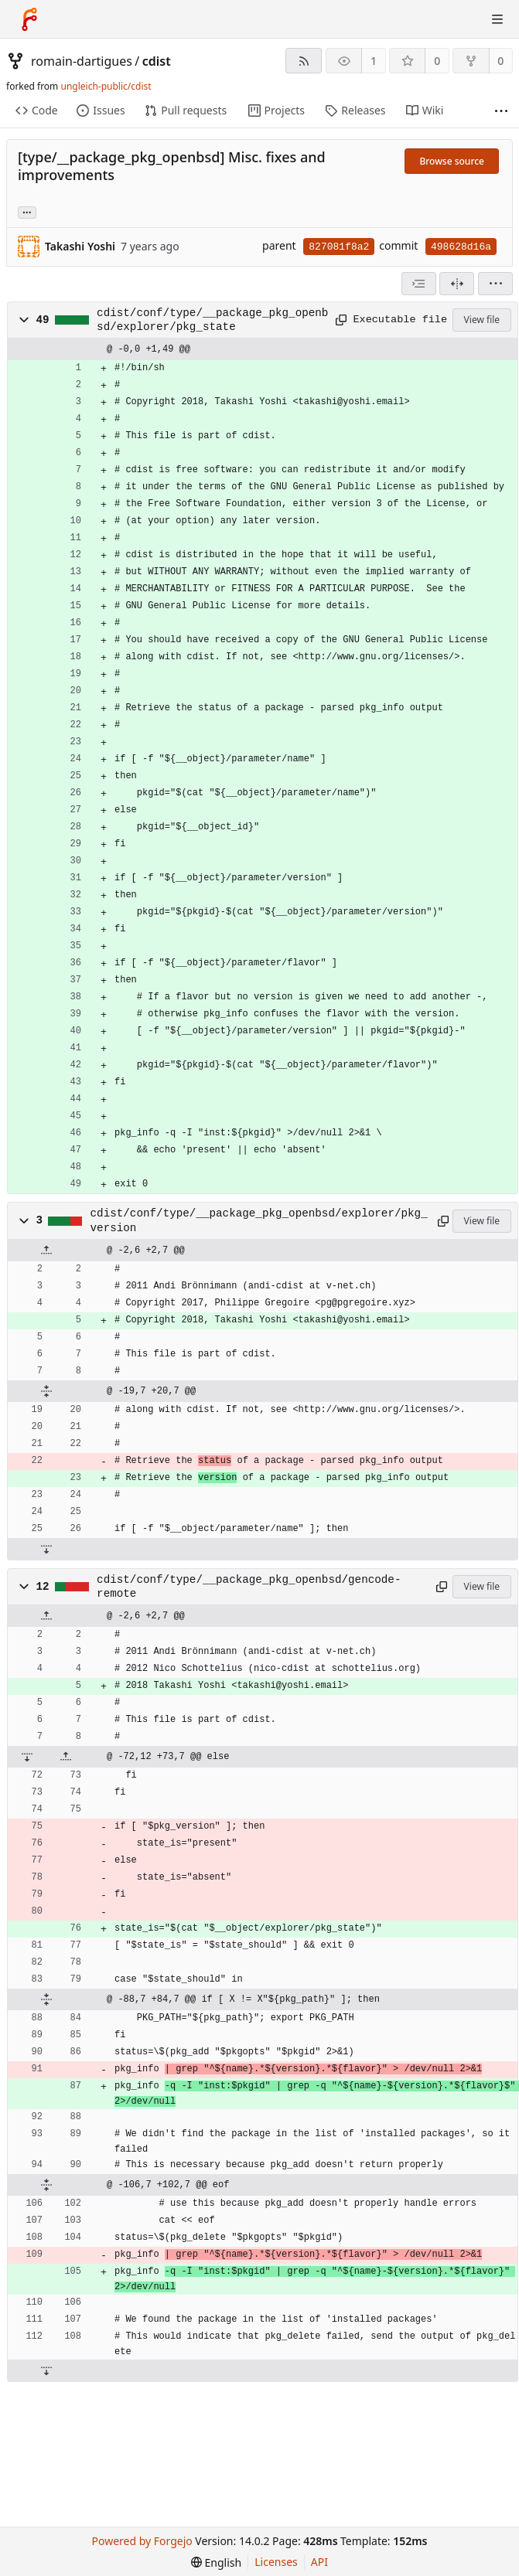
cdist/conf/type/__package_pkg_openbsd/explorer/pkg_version (259, 1220)
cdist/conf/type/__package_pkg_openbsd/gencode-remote (249, 1587)
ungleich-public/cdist (105, 86)
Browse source (451, 161)
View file (482, 319)
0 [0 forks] (500, 60)
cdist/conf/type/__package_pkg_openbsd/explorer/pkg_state (212, 320)
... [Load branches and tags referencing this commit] (27, 211)
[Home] (29, 19)
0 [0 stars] (437, 60)
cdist (156, 61)
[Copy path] (339, 320)
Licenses (276, 2561)
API (319, 2561)
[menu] (495, 283)
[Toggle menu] (497, 19)
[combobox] (418, 283)
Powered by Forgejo (141, 2540)
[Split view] (456, 283)
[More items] (501, 111)
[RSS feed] (303, 60)
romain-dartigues (81, 61)
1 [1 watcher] (373, 60)
